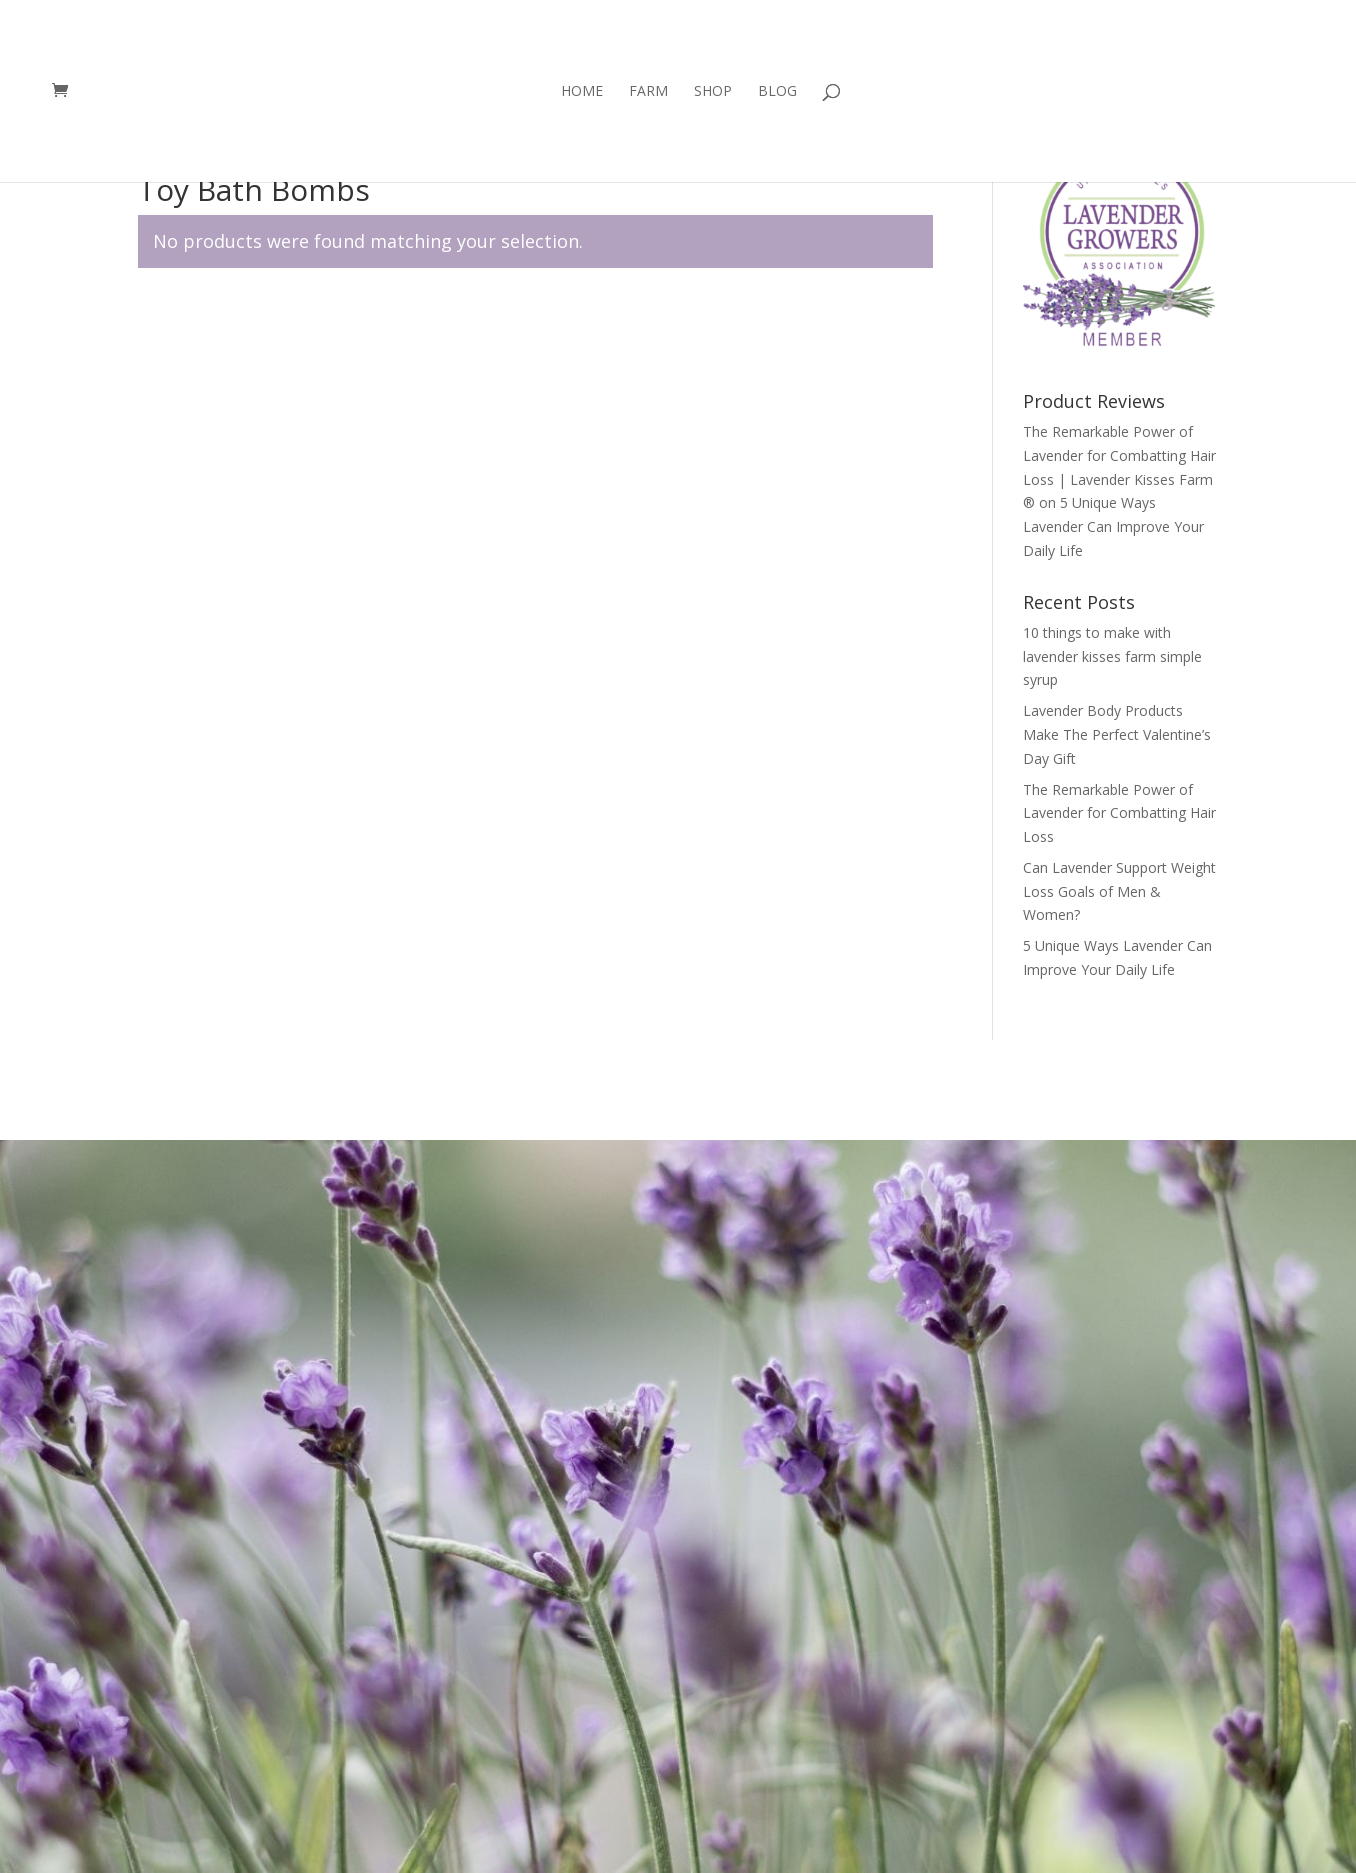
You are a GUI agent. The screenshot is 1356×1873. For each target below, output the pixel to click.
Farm (648, 92)
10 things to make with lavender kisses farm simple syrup (1112, 656)
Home (582, 92)
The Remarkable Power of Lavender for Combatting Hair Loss (1119, 813)
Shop (713, 92)
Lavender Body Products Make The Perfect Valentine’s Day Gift (1117, 734)
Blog (777, 92)
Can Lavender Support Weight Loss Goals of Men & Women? (1119, 891)
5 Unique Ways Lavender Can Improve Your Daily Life (1113, 526)
